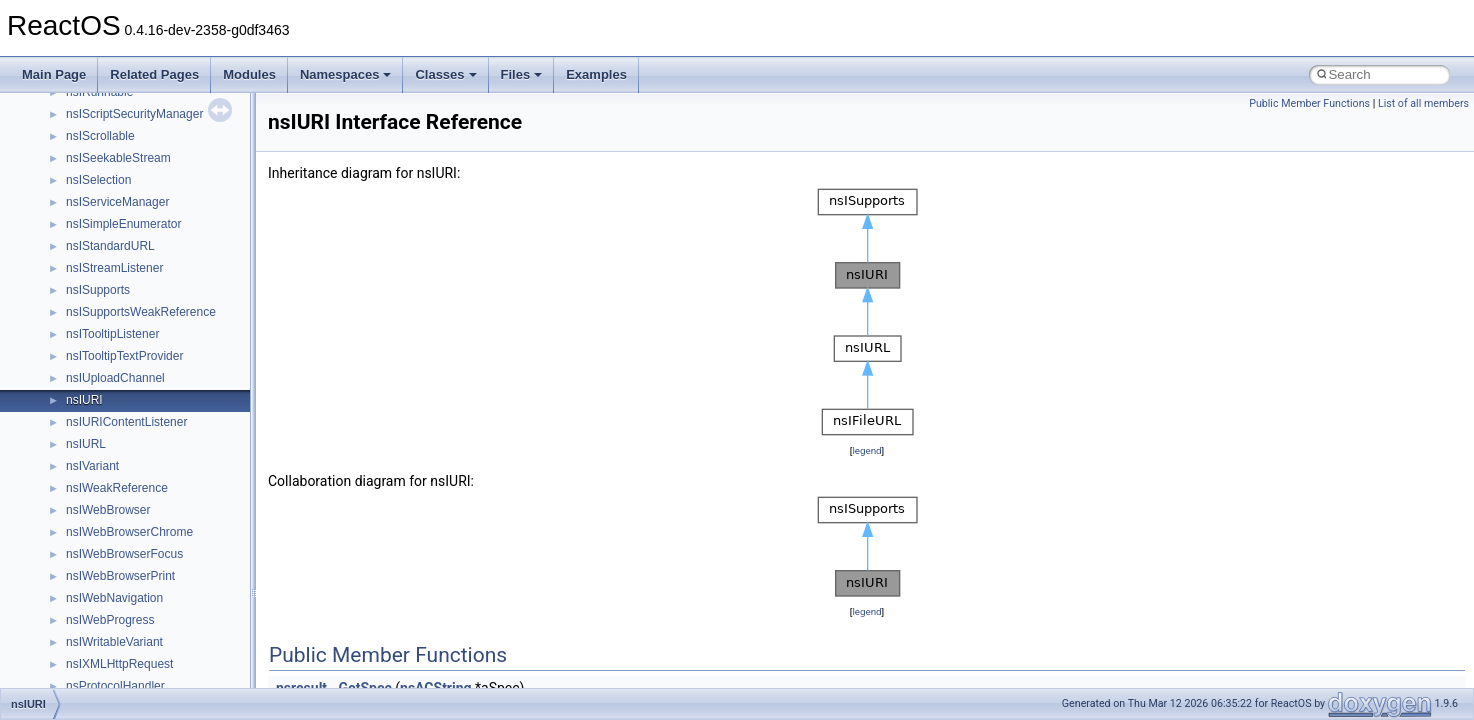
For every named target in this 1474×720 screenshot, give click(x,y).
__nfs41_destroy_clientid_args (147, 384)
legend (866, 450)
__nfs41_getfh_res (115, 670)
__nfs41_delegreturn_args (136, 340)
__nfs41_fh (95, 516)
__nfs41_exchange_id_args (139, 472)
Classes (445, 74)
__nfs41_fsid (100, 604)
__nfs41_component (120, 120)
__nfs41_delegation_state (134, 296)
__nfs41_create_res (119, 230)
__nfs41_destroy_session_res (145, 450)
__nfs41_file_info (111, 538)
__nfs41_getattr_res (119, 648)
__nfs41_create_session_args (146, 252)
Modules (249, 74)
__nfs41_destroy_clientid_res (144, 406)
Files (522, 74)
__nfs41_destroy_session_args (149, 428)
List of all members (1423, 103)
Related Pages (154, 74)
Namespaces (346, 74)
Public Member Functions (1309, 103)
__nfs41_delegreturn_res (132, 362)
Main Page (54, 74)
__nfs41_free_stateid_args (137, 560)
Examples (596, 74)
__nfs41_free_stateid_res (133, 582)
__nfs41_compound (118, 142)
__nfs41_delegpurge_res (132, 318)
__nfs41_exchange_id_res (136, 494)
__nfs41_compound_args (133, 164)
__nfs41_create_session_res (142, 274)
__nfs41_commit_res (121, 98)
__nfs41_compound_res (130, 186)
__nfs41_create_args (122, 208)
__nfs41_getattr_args (122, 626)
